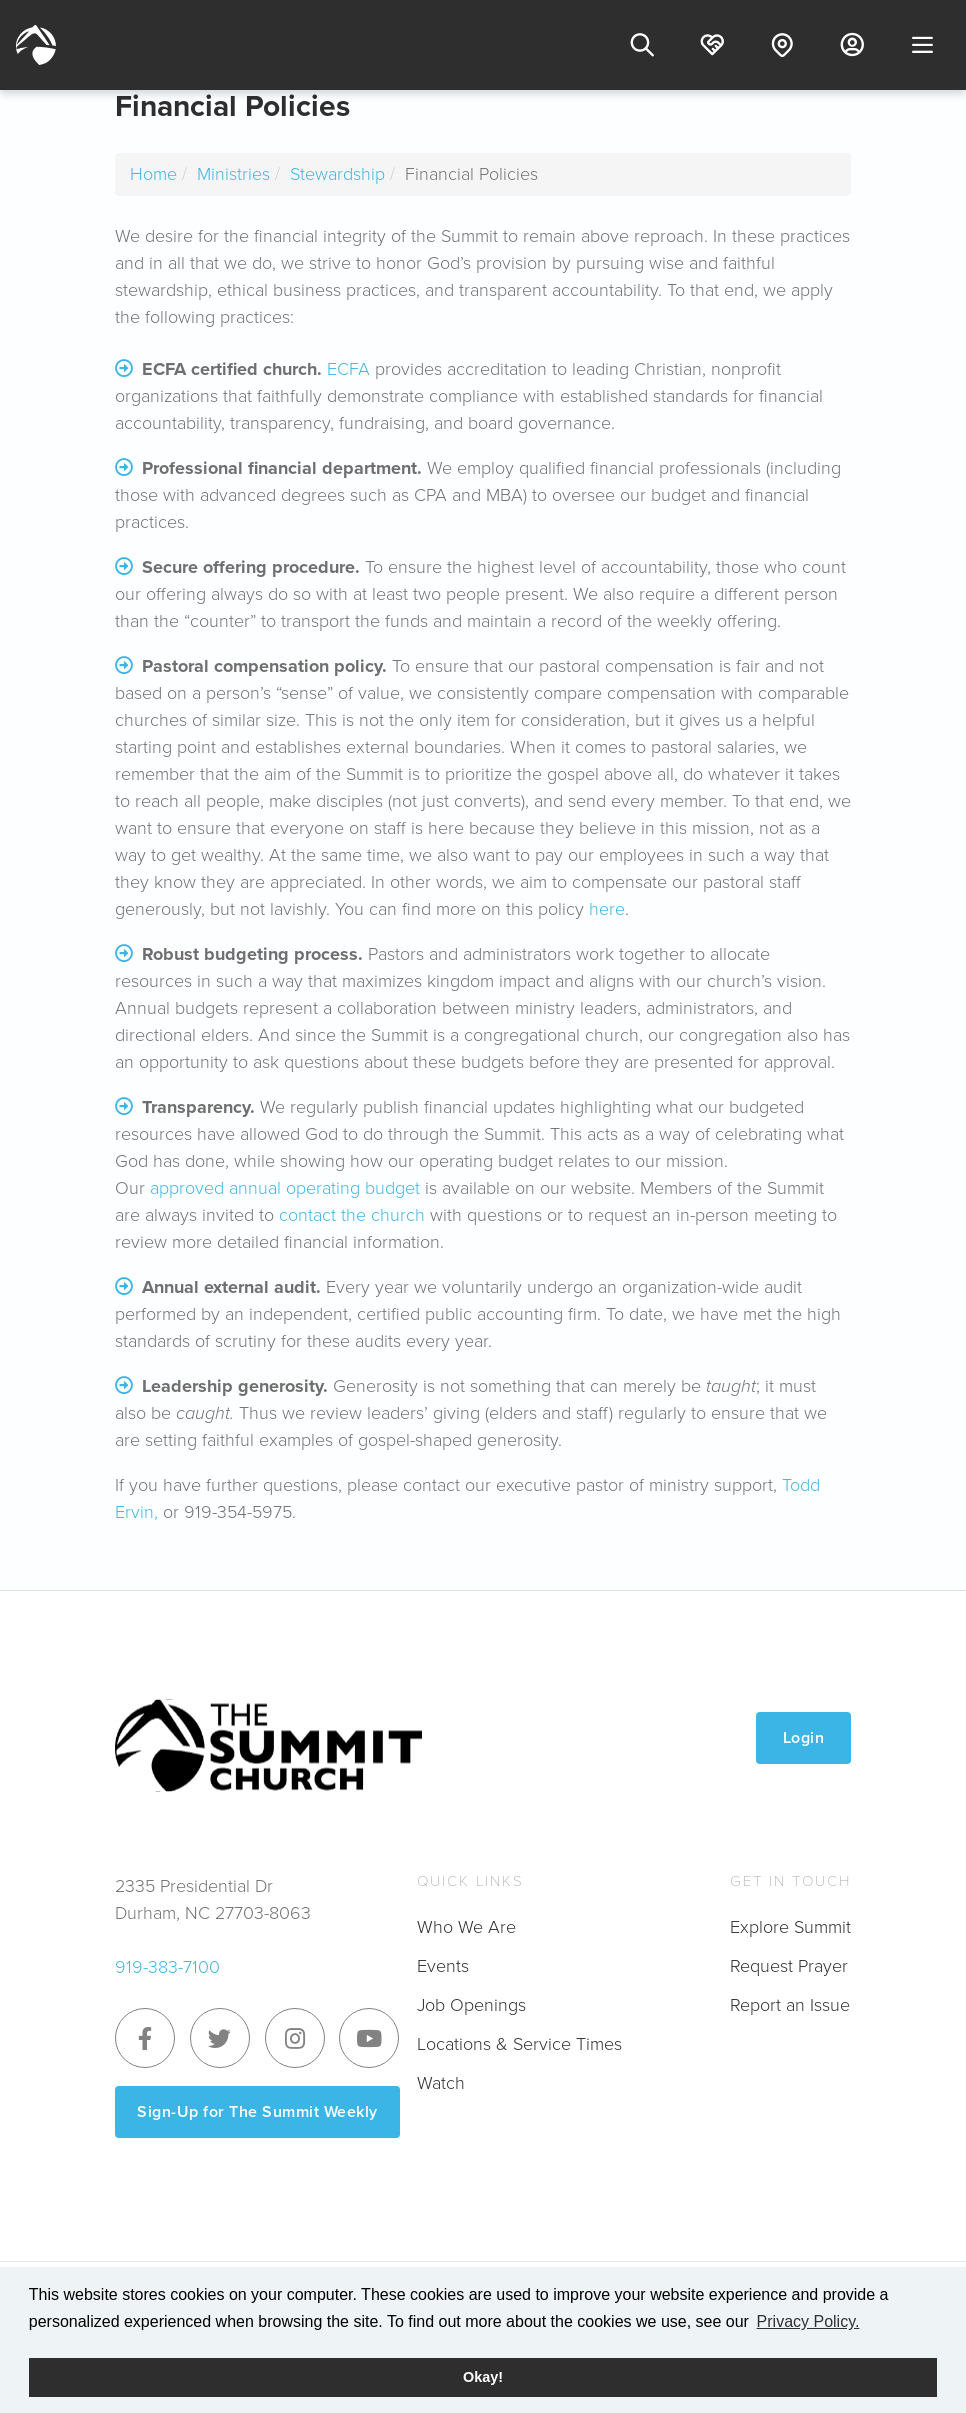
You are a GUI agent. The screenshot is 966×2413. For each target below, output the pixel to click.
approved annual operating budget (285, 1188)
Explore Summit (790, 1927)
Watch (441, 2083)
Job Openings (471, 2005)
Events (443, 1966)
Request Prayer (789, 1966)
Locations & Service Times (519, 2044)
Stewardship (337, 174)
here (607, 909)
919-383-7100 (167, 1967)
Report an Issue (790, 2005)
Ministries (233, 174)
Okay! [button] (483, 2377)
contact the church (352, 1215)
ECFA (348, 369)
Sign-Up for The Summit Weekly (257, 2111)
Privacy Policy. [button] (808, 2321)
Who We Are (466, 1927)
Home (153, 174)
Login (804, 1737)
